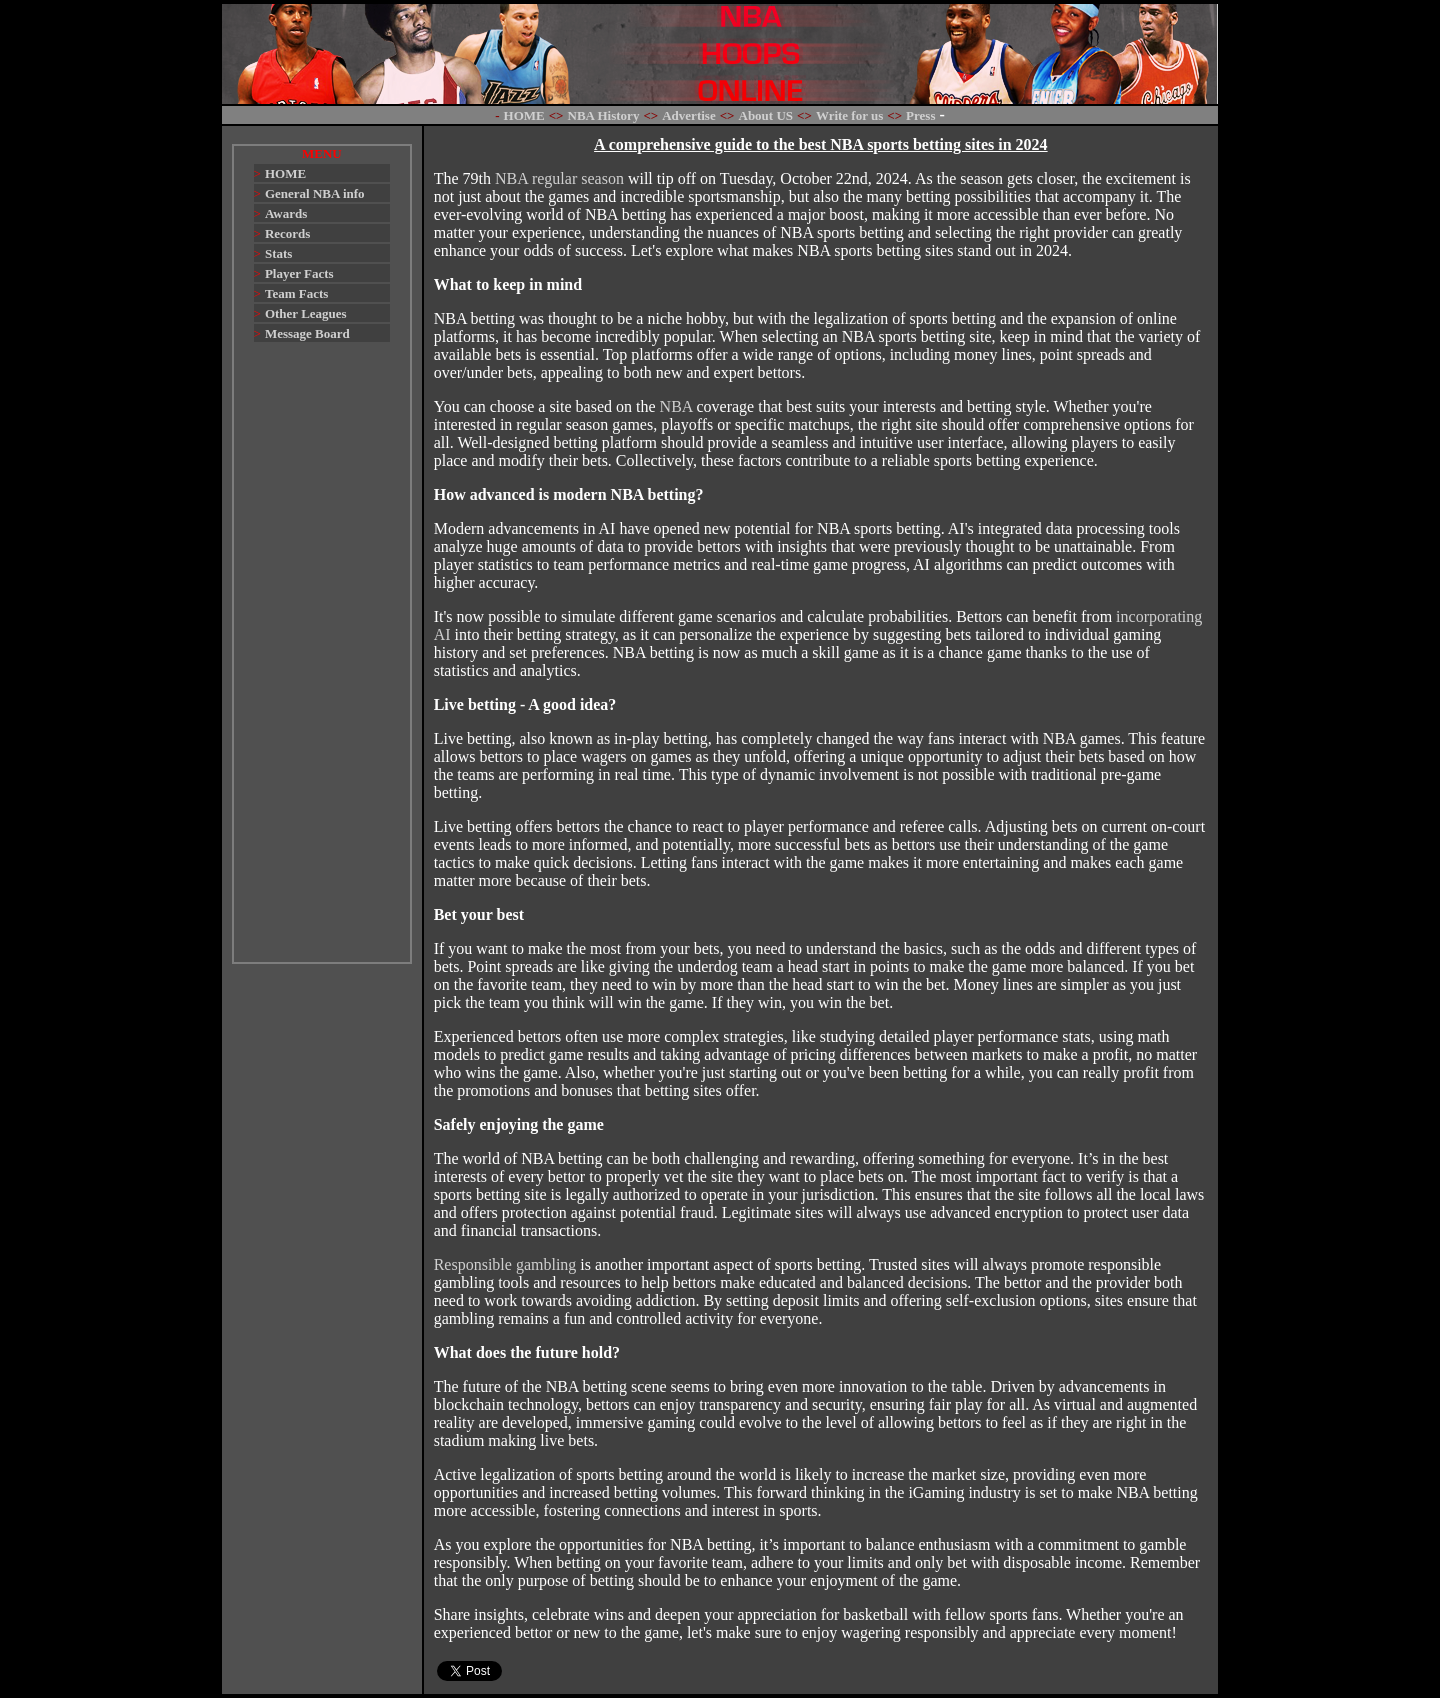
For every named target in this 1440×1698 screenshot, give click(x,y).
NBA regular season (559, 178)
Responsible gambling (505, 1264)
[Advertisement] (322, 662)
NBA (676, 406)
